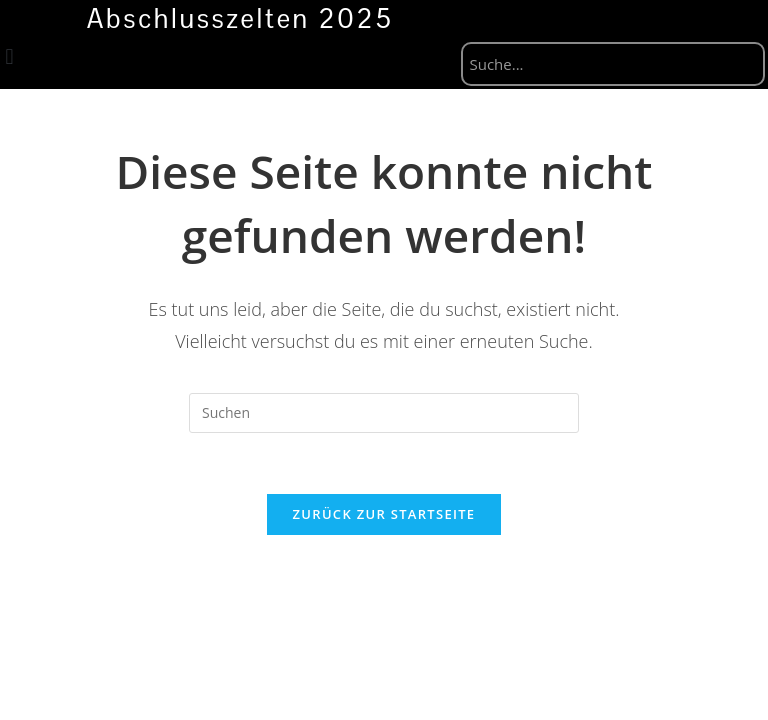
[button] (9, 57)
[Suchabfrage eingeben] (384, 413)
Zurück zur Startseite (384, 514)
